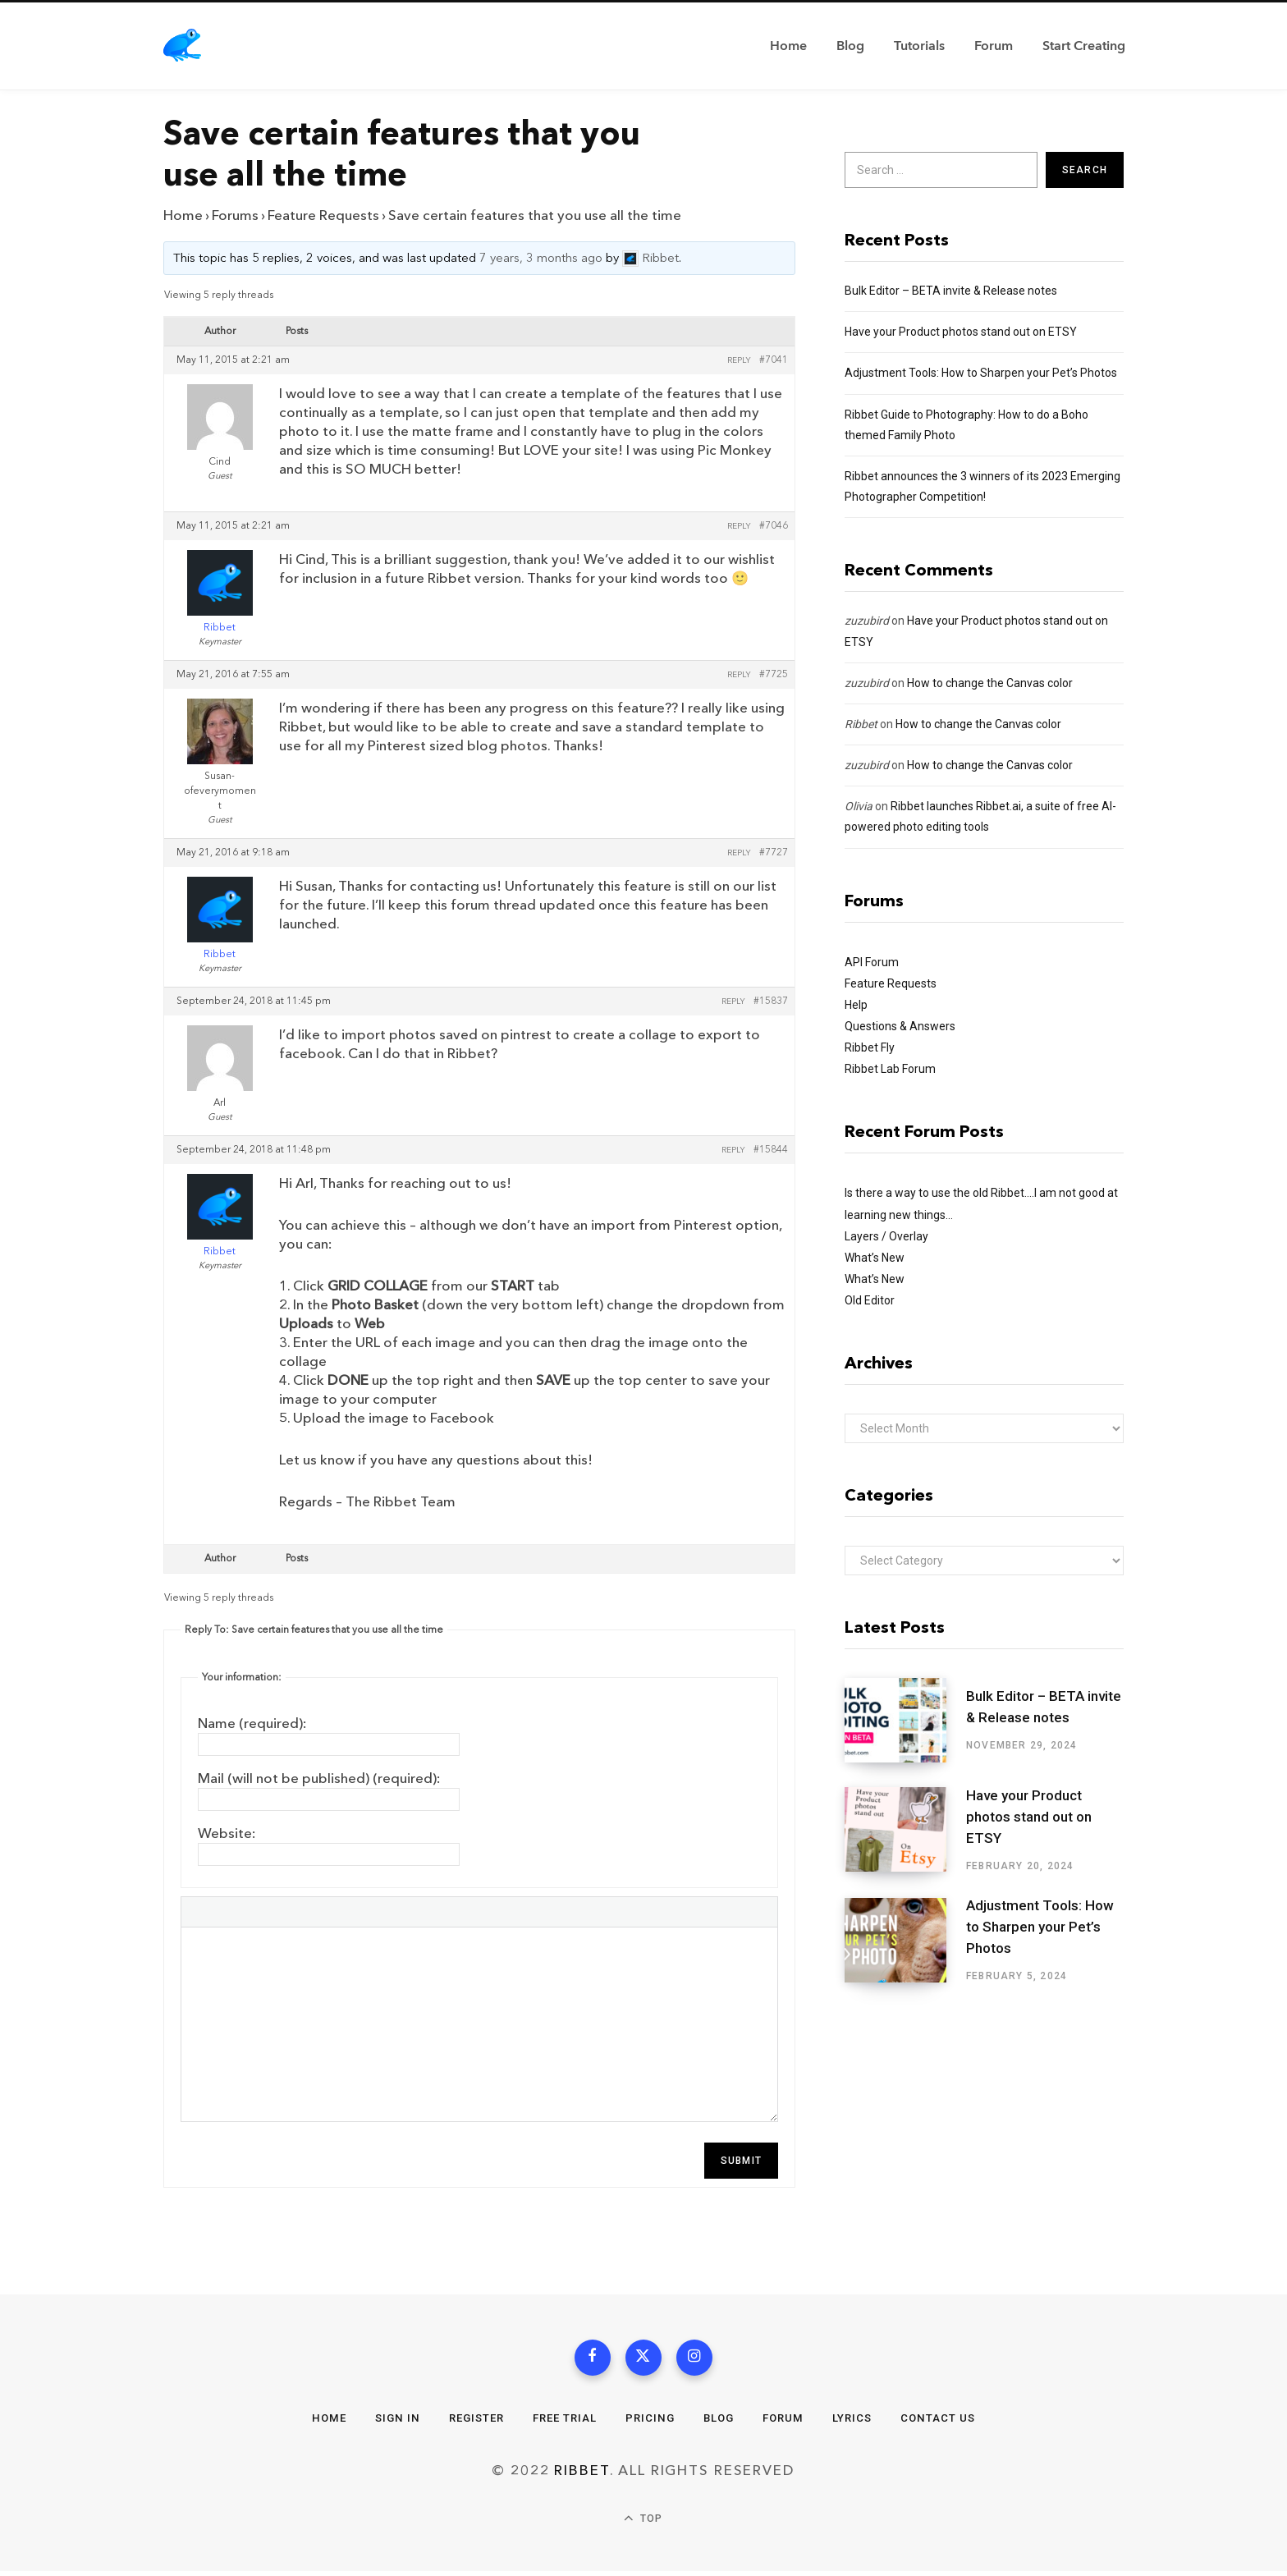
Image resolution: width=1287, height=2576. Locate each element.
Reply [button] (739, 360)
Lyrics (861, 2422)
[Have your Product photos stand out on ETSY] (905, 1829)
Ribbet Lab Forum (890, 1068)
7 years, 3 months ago (540, 259)
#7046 (773, 526)
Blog (723, 2422)
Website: (227, 1833)
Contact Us (949, 2422)
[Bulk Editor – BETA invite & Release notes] (905, 1720)
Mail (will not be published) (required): (319, 1778)
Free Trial (563, 2422)
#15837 (770, 1001)
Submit (741, 2160)
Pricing (651, 2422)
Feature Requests (323, 215)
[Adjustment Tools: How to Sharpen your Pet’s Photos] (905, 1940)
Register (471, 2422)
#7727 (773, 853)
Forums (235, 215)
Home (183, 215)
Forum (790, 2422)
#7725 (773, 675)
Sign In (387, 2422)
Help (856, 1004)
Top (643, 2524)
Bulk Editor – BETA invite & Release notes (951, 290)
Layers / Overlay (886, 1236)
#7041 (773, 360)
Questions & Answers (900, 1026)
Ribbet (861, 724)
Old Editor (870, 1300)
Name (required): (252, 1723)
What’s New (875, 1257)
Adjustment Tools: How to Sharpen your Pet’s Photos (981, 372)
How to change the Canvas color (990, 683)
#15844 (770, 1150)
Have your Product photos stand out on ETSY (961, 331)
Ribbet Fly (870, 1047)
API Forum (872, 962)
